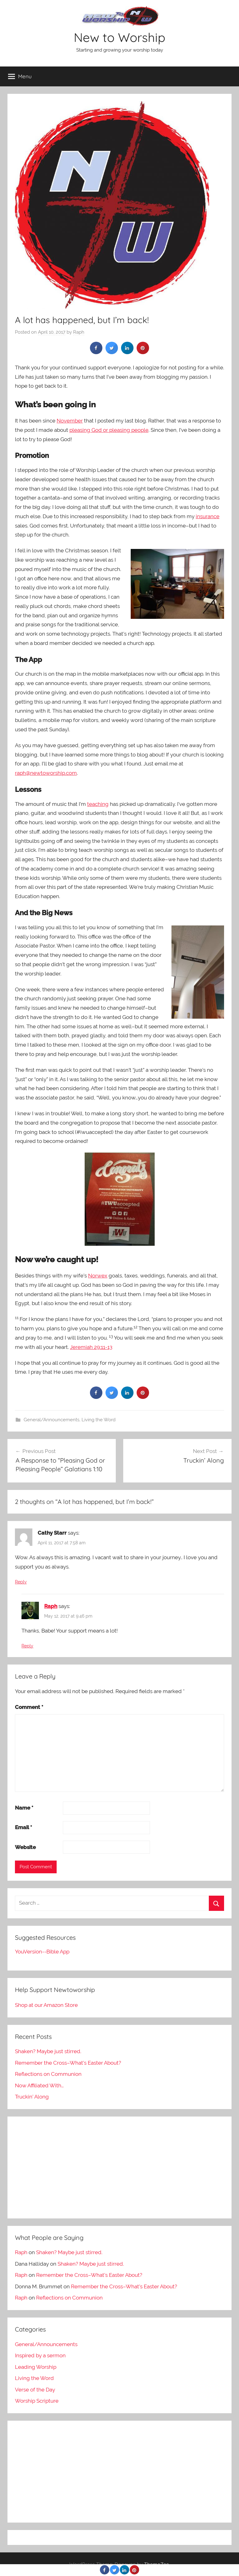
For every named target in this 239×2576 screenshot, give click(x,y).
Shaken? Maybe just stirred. (48, 2051)
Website (25, 1847)
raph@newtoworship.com (46, 773)
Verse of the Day (35, 2389)
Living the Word (98, 1420)
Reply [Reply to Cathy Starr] (21, 1581)
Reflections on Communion (48, 2074)
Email (23, 1827)
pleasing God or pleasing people (108, 430)
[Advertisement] (119, 2167)
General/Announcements (51, 1420)
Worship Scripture (37, 2401)
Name (24, 1808)
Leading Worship (35, 2367)
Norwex (97, 1275)
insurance (207, 516)
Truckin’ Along (32, 2097)
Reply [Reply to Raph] (27, 1645)
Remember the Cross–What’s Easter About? (68, 2063)
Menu (20, 76)
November (70, 421)
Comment (29, 1707)
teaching (98, 804)
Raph (78, 332)
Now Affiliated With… (39, 2085)
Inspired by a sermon (40, 2355)
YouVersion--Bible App (42, 1951)
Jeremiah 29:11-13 (91, 1347)
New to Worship (119, 37)
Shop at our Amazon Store (46, 2005)
